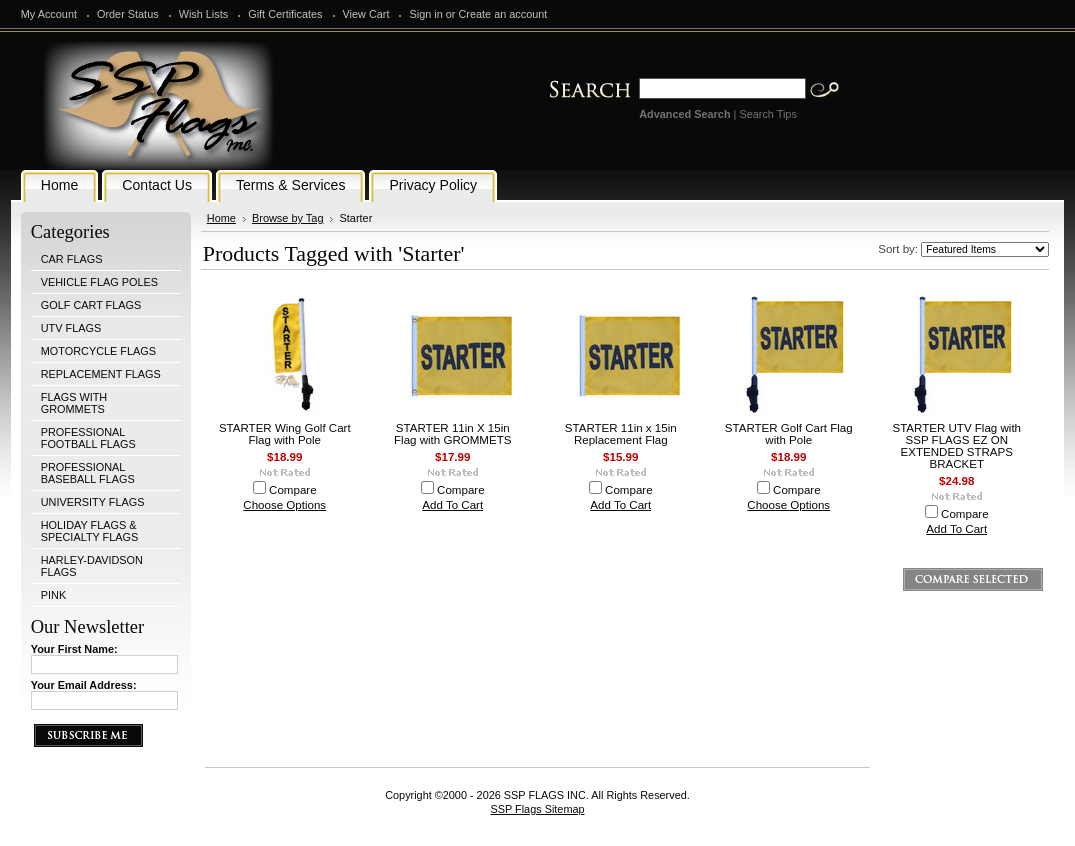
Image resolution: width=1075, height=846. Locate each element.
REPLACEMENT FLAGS (101, 374)
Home (221, 218)
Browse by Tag (288, 218)
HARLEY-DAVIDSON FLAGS (92, 566)
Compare (293, 490)
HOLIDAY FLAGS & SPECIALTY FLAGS (90, 531)
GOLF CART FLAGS (91, 305)
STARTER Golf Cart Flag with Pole (789, 434)
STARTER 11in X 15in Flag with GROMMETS (452, 434)
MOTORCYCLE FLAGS (98, 351)
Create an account (502, 14)
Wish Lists (204, 14)
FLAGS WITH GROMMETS (74, 403)
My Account (49, 14)
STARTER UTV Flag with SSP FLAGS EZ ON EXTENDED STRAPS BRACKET (956, 446)
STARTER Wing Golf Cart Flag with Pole (285, 434)
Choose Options (284, 505)
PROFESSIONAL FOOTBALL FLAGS (88, 438)
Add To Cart (452, 505)
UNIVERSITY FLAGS (93, 502)
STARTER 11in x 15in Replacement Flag (621, 434)
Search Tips (767, 114)
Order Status (128, 14)
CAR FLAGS (72, 259)
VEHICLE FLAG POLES (99, 282)
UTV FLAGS (71, 328)
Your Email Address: (84, 685)
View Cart (366, 14)
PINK (53, 595)
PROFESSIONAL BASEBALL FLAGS (88, 473)
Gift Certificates (285, 14)
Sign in (425, 14)
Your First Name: (74, 649)
